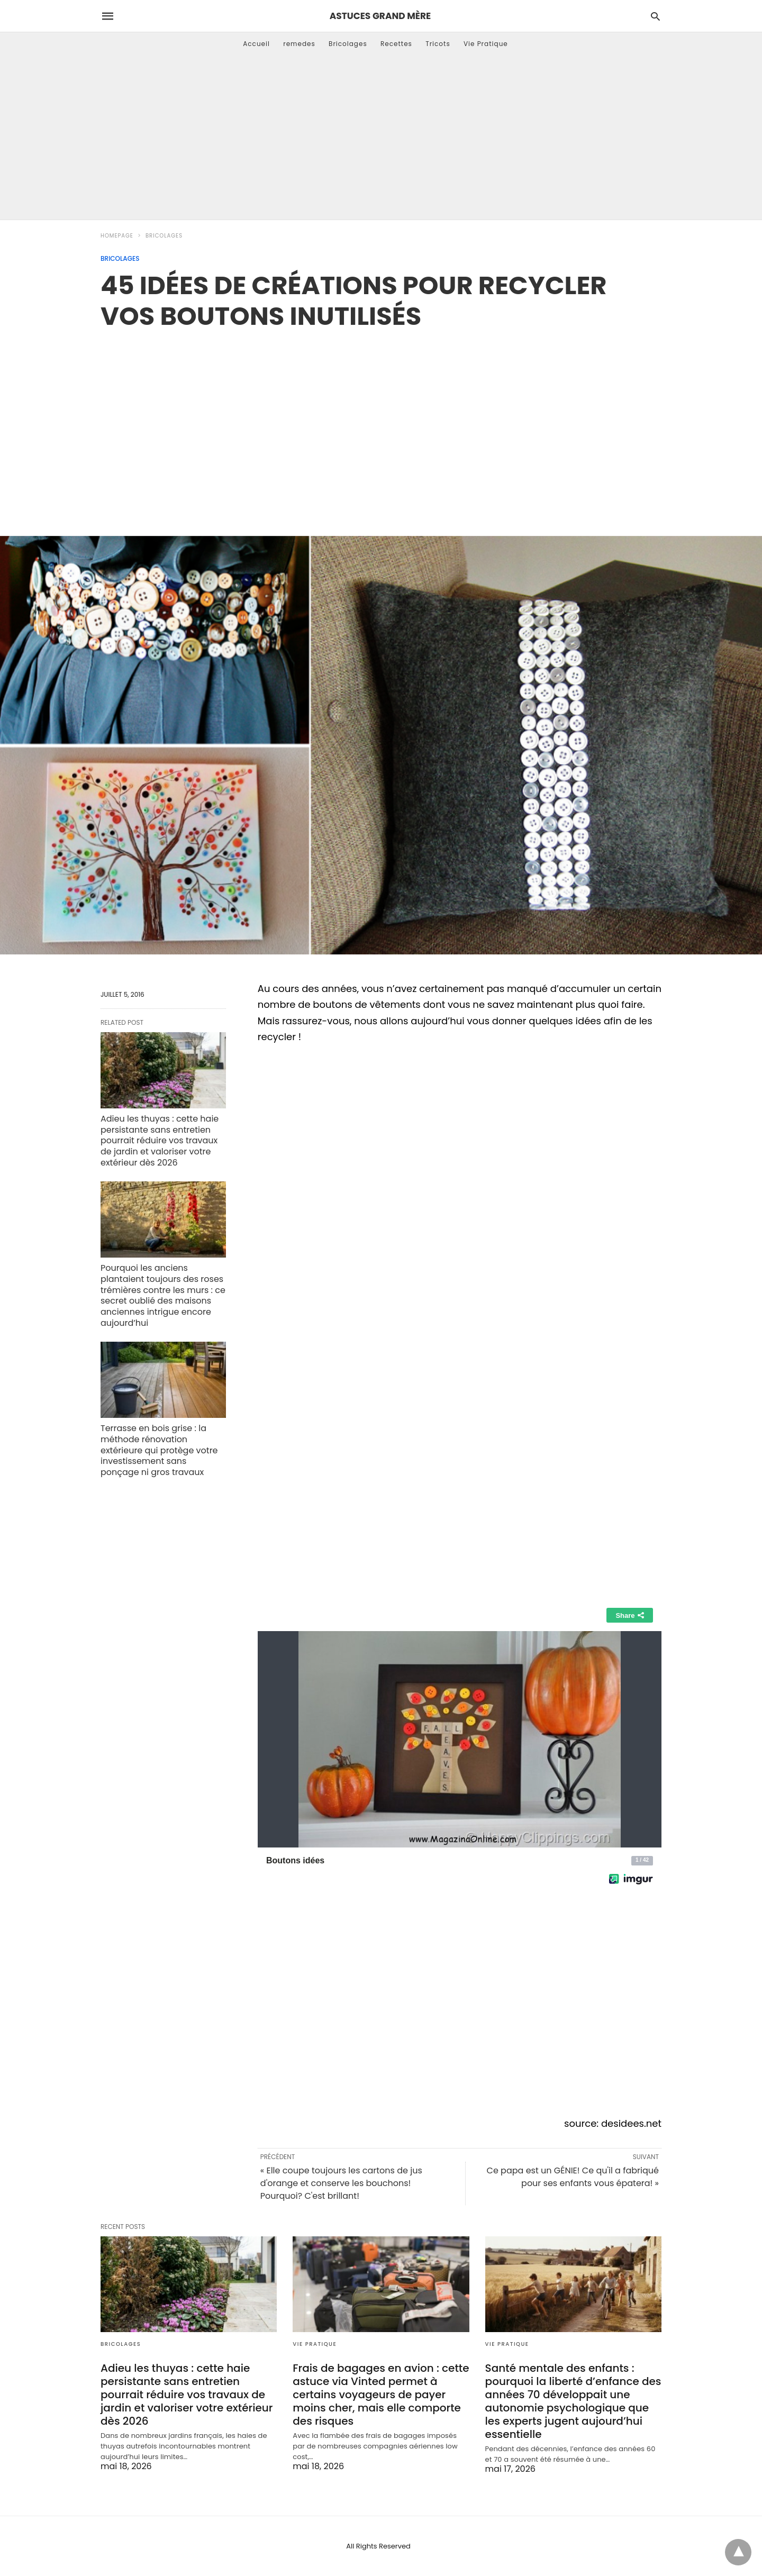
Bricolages (348, 43)
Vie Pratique (486, 43)
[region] (381, 421)
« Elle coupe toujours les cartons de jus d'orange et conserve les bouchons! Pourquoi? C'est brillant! (341, 2183)
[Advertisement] (381, 140)
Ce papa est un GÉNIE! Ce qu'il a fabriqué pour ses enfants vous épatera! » (573, 2176)
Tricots (437, 43)
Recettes (396, 43)
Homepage (117, 236)
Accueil (256, 43)
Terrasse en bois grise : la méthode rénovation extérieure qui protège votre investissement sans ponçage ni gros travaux (159, 1450)
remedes (299, 43)
